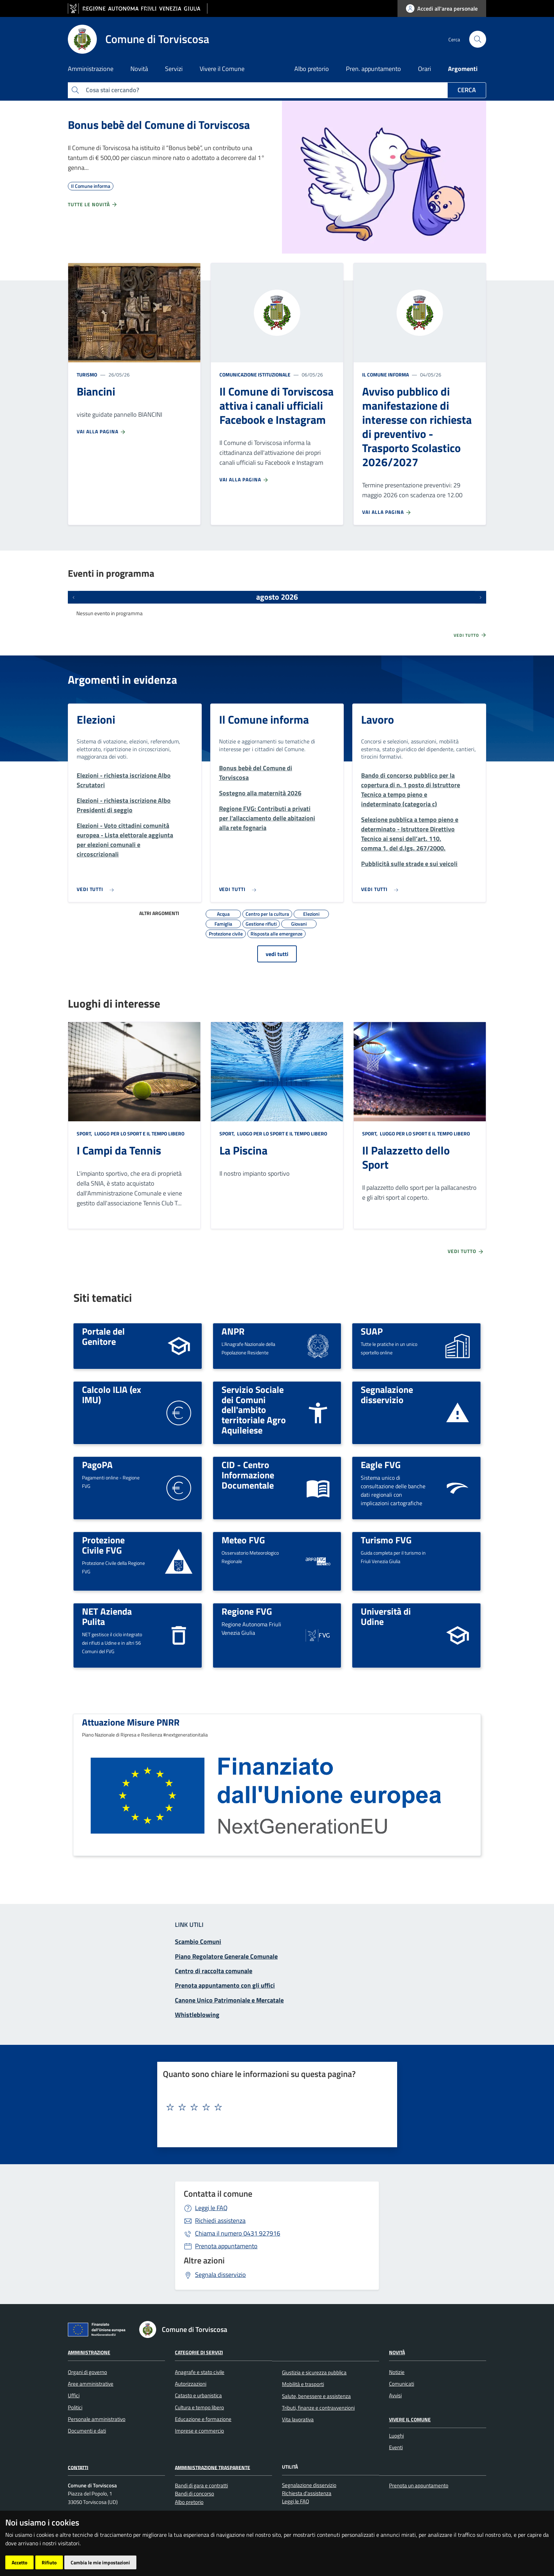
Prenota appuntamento (226, 2246)
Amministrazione (89, 2352)
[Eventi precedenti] (73, 597)
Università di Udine (386, 1616)
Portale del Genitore (103, 1336)
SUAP (372, 1331)
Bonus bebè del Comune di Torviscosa (159, 124)
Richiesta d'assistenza (306, 2493)
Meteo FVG (243, 1540)
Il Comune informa (385, 374)
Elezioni (96, 719)
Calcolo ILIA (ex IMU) (111, 1394)
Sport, (85, 1133)
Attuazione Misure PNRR (130, 1722)
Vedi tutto (470, 635)
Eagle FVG (381, 1465)
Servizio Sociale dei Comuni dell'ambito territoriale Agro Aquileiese (254, 1409)
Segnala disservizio (220, 2274)
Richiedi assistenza (220, 2220)
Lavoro (377, 719)
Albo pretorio (311, 68)
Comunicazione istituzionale (254, 374)
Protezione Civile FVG (103, 1545)
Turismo (87, 374)
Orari (424, 68)
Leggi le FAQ (211, 2208)
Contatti (78, 2467)
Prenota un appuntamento (418, 2485)
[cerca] (477, 39)
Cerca (467, 90)
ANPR (233, 1331)
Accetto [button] (19, 2562)
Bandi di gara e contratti (201, 2485)
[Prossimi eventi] (480, 597)
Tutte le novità (93, 204)
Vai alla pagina (101, 431)
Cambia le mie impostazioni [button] (100, 2562)
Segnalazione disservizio (387, 1394)
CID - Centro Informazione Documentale (248, 1475)
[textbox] (274, 2107)
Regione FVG (247, 1611)
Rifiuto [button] (49, 2562)
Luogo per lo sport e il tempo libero (138, 1133)
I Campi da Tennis (119, 1150)
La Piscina (243, 1150)
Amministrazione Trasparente (212, 2467)
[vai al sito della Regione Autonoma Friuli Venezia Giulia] (137, 8)
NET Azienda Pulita (107, 1616)
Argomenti (463, 68)
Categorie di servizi (199, 2352)
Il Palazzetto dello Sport (406, 1157)
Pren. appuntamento (373, 68)
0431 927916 (237, 2233)
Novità (397, 2352)
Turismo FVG (386, 1540)
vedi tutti (277, 954)
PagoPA (97, 1465)
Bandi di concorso (194, 2493)
